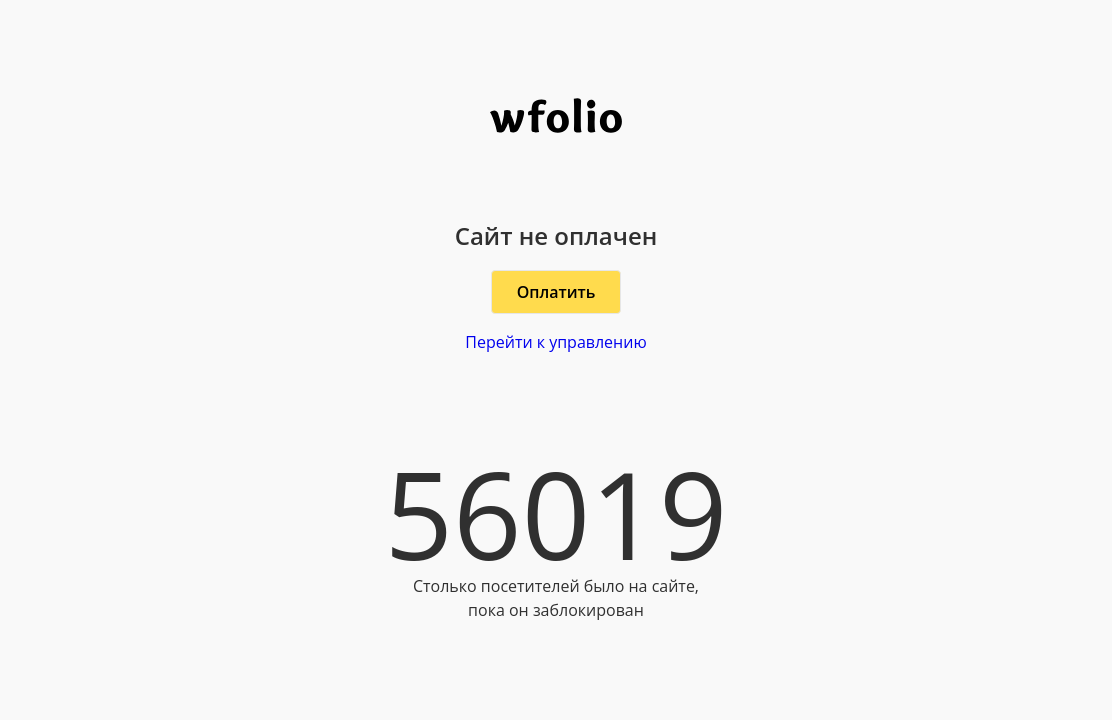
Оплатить (556, 292)
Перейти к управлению (555, 342)
